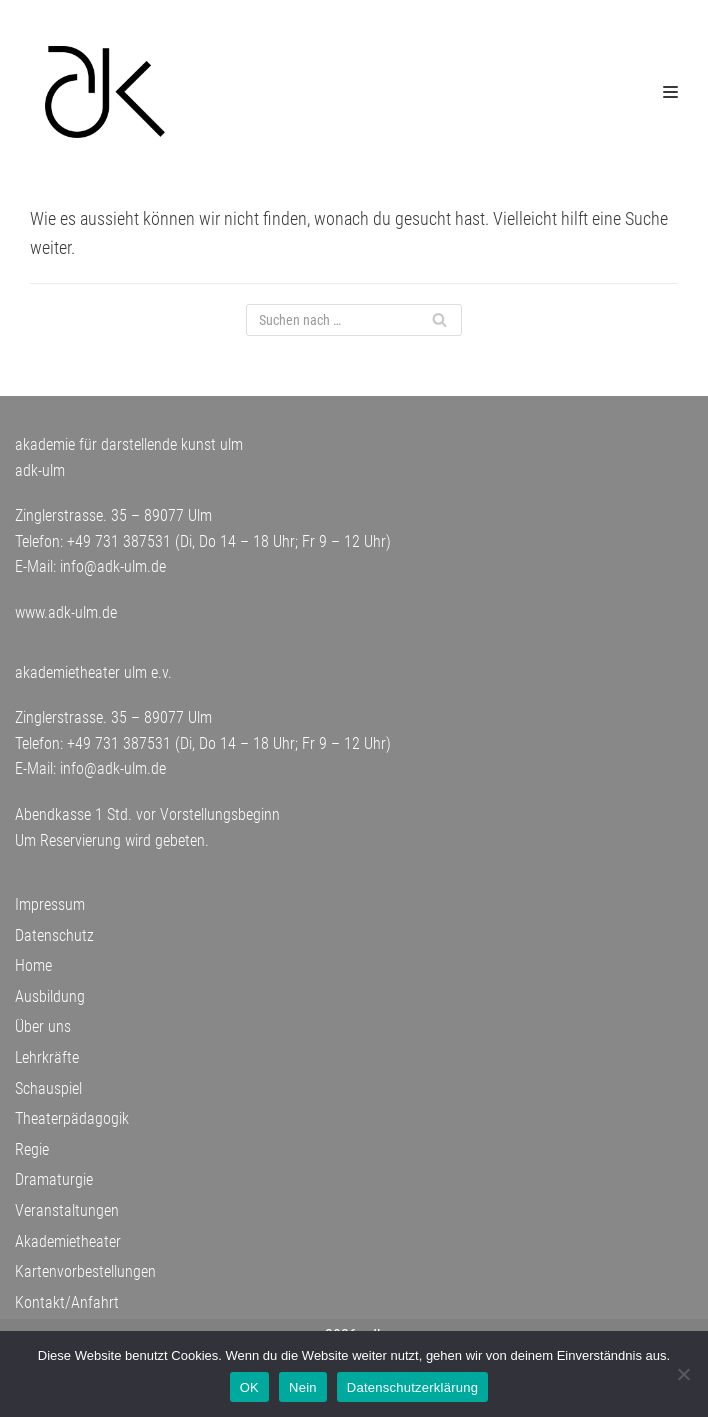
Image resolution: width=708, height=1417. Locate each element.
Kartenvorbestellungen (85, 1271)
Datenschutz (54, 935)
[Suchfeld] (354, 320)
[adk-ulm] (105, 92)
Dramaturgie (54, 1179)
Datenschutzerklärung (412, 1387)
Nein (303, 1387)
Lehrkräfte (47, 1057)
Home (33, 965)
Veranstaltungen (67, 1210)
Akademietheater (68, 1241)
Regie (32, 1149)
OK (249, 1387)
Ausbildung (50, 996)
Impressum (50, 904)
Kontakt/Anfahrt (67, 1302)
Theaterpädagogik (72, 1118)
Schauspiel (48, 1088)
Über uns (43, 1026)
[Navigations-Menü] (670, 92)
